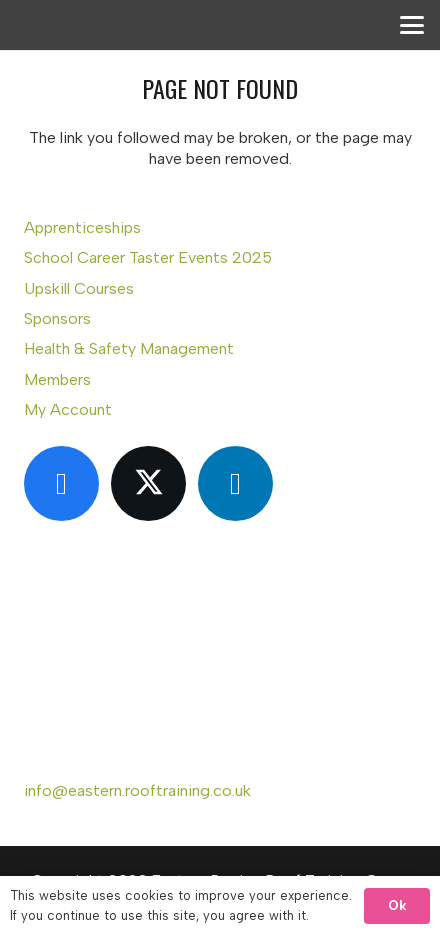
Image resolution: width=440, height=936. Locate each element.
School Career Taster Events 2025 (148, 257)
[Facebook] (61, 483)
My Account (68, 409)
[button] (412, 25)
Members (57, 379)
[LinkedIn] (235, 483)
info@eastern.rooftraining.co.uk (137, 790)
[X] (148, 483)
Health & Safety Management (129, 348)
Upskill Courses (79, 288)
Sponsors (57, 318)
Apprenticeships (82, 227)
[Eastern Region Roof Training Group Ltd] (61, 50)
